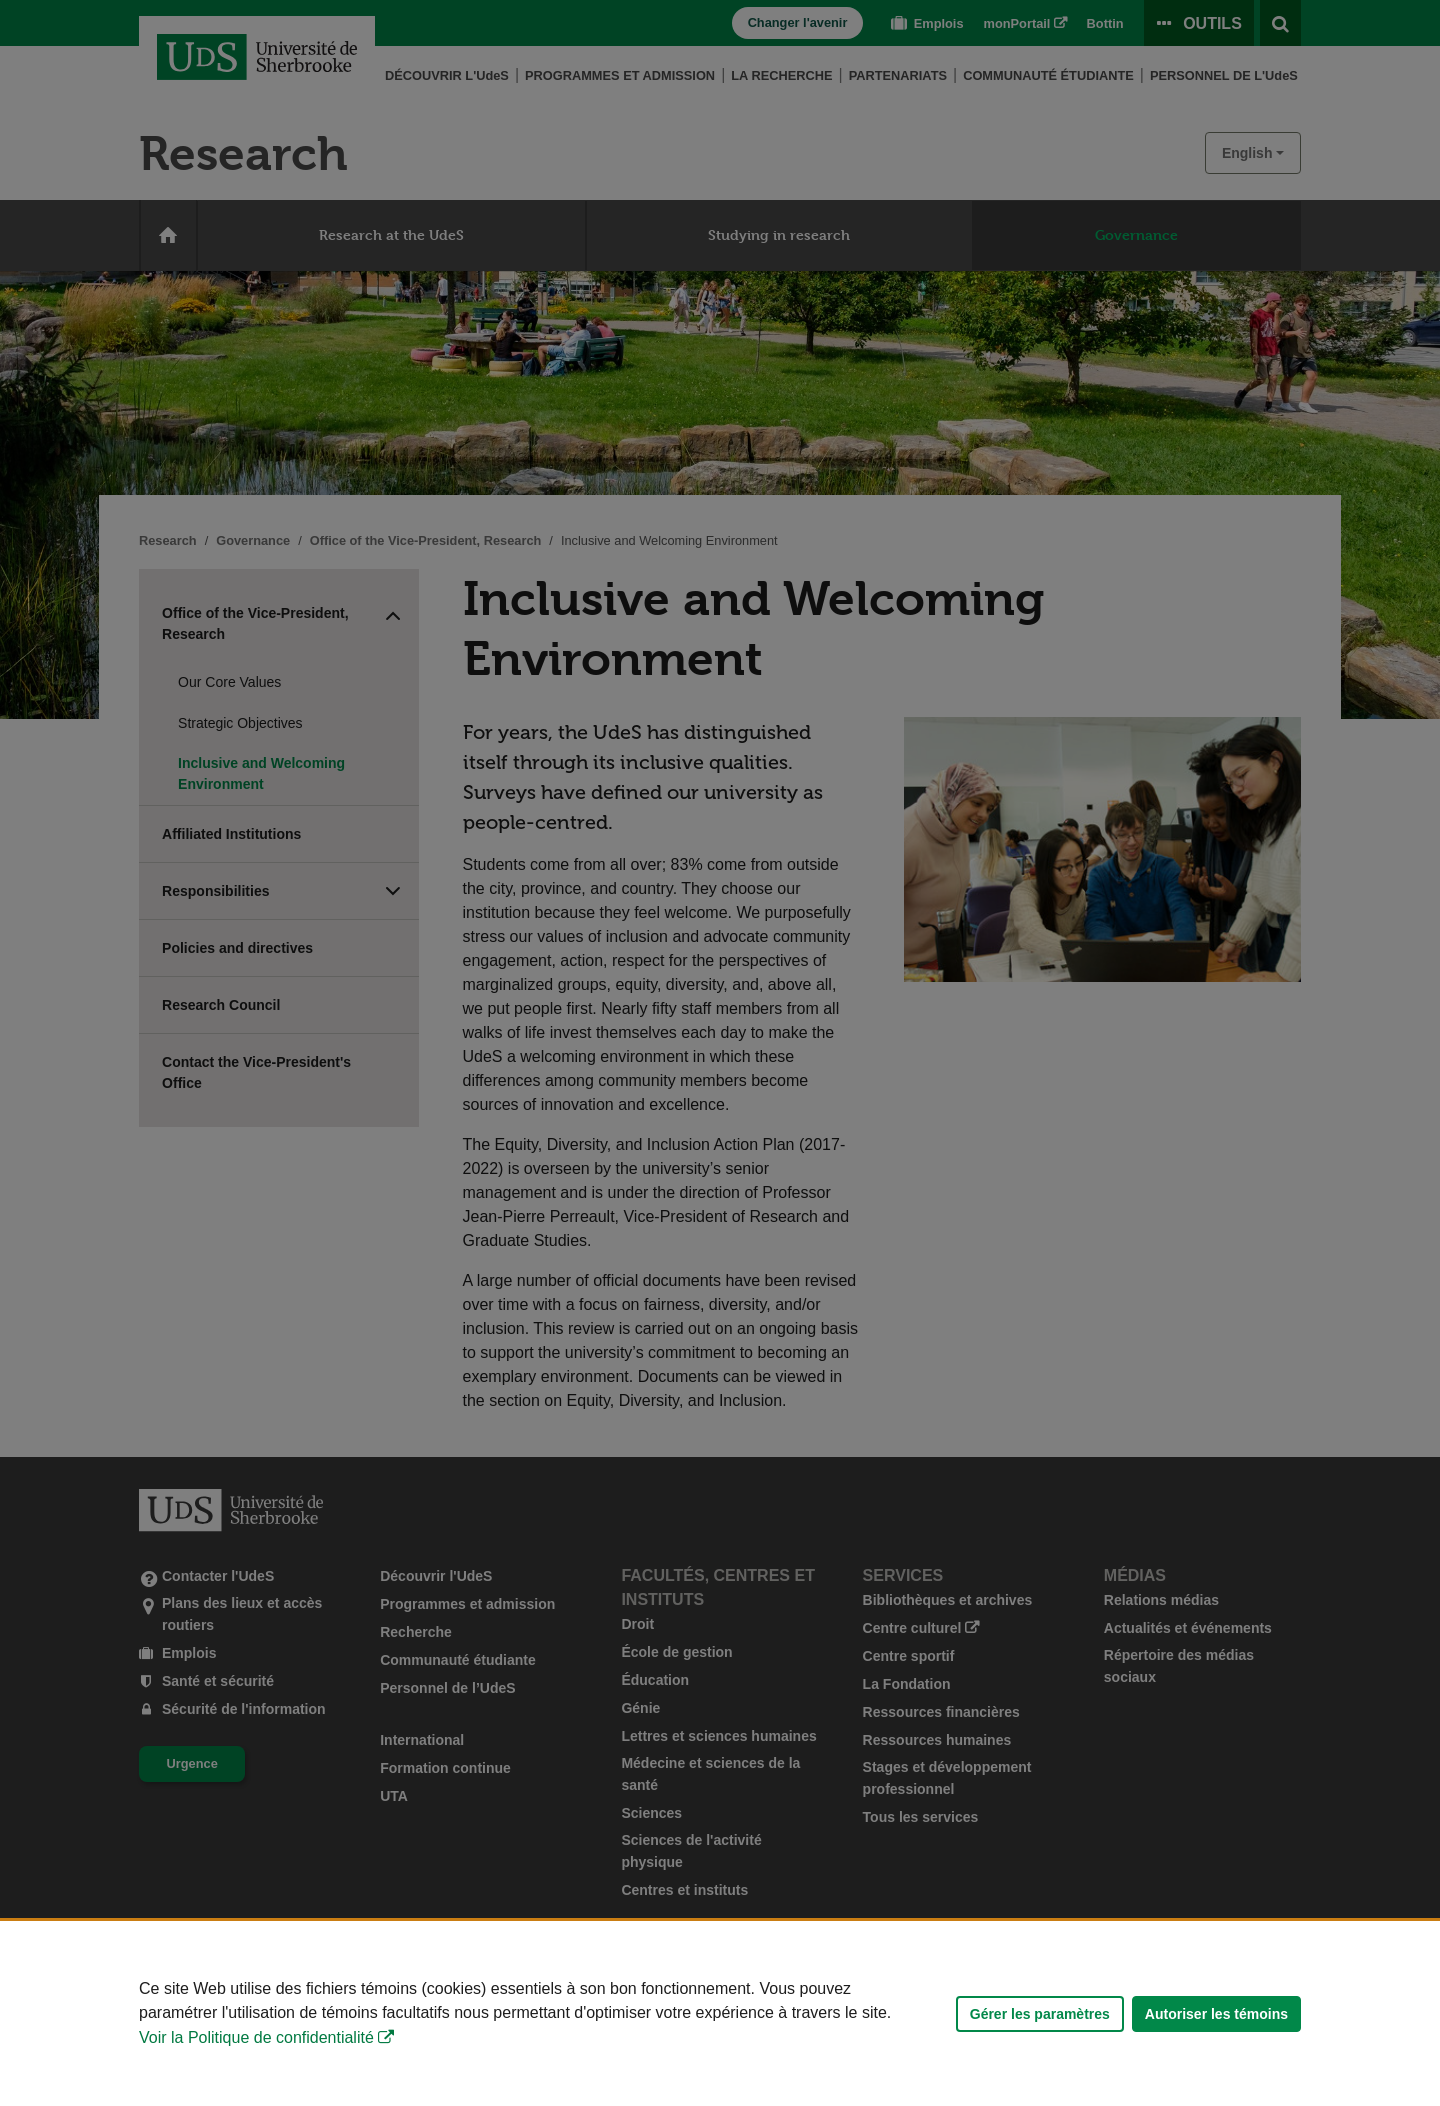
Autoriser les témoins (1216, 2014)
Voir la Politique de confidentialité (256, 2037)
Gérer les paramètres (1040, 2014)
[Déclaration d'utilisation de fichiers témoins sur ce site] (720, 2013)
